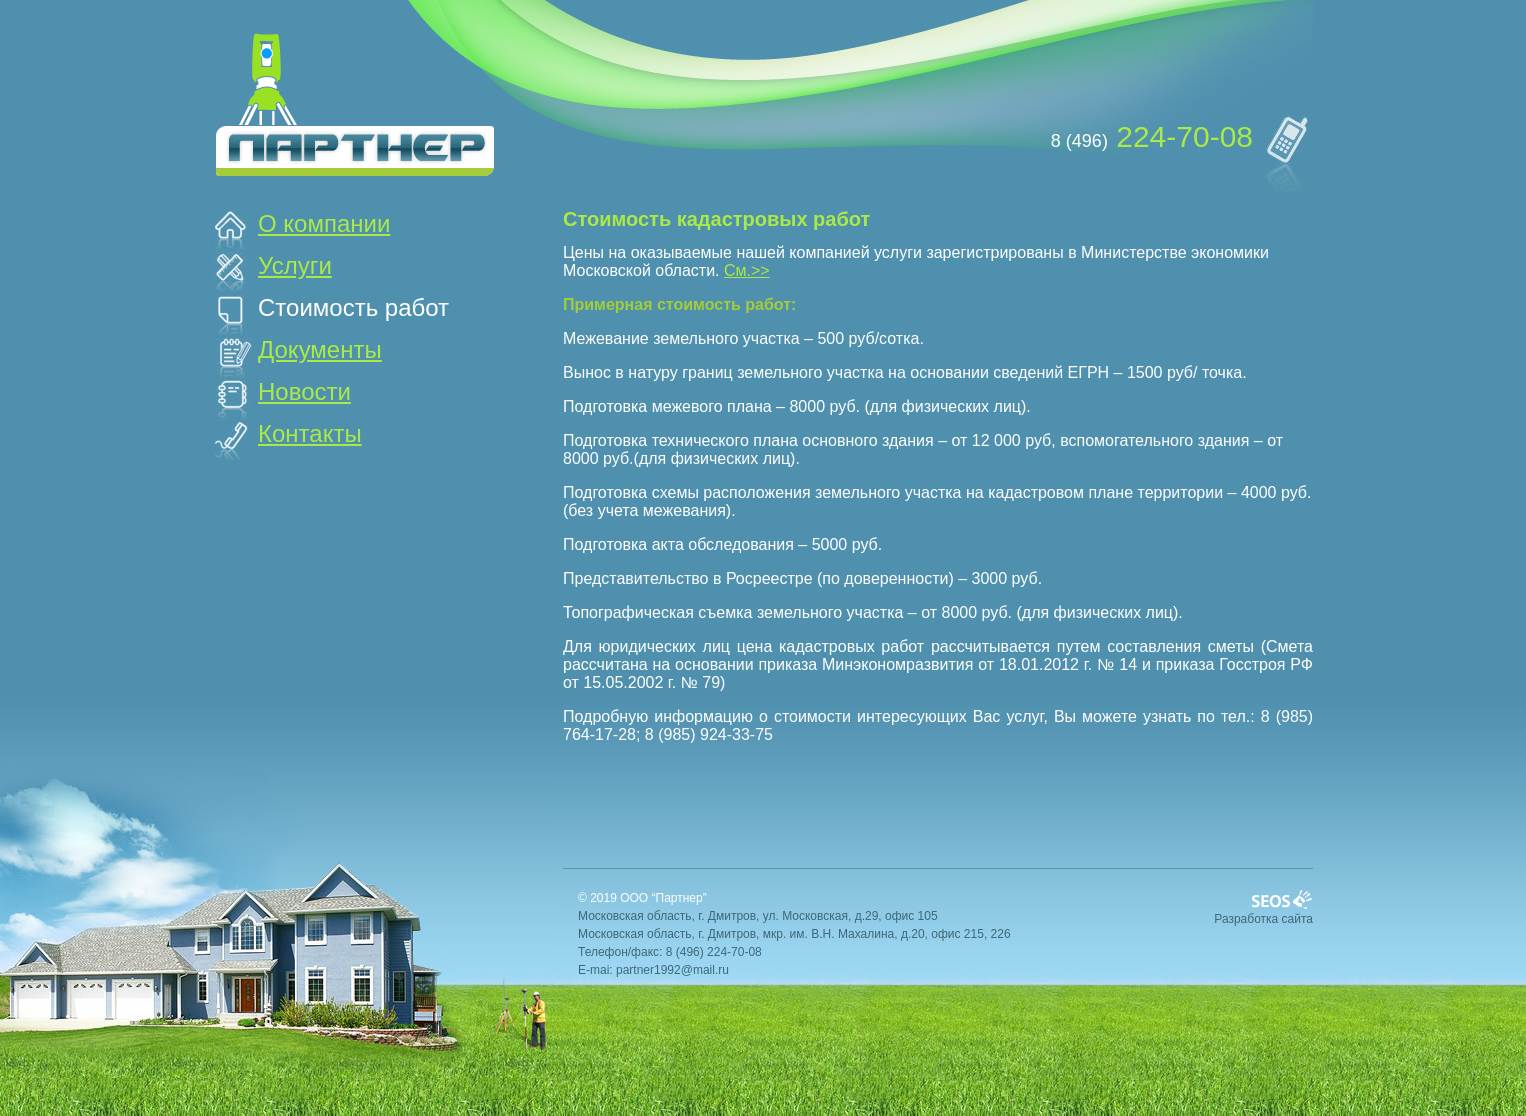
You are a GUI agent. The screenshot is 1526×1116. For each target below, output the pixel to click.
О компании (324, 223)
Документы (320, 349)
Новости (304, 391)
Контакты (310, 433)
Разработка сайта (1263, 919)
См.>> (747, 270)
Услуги (295, 265)
